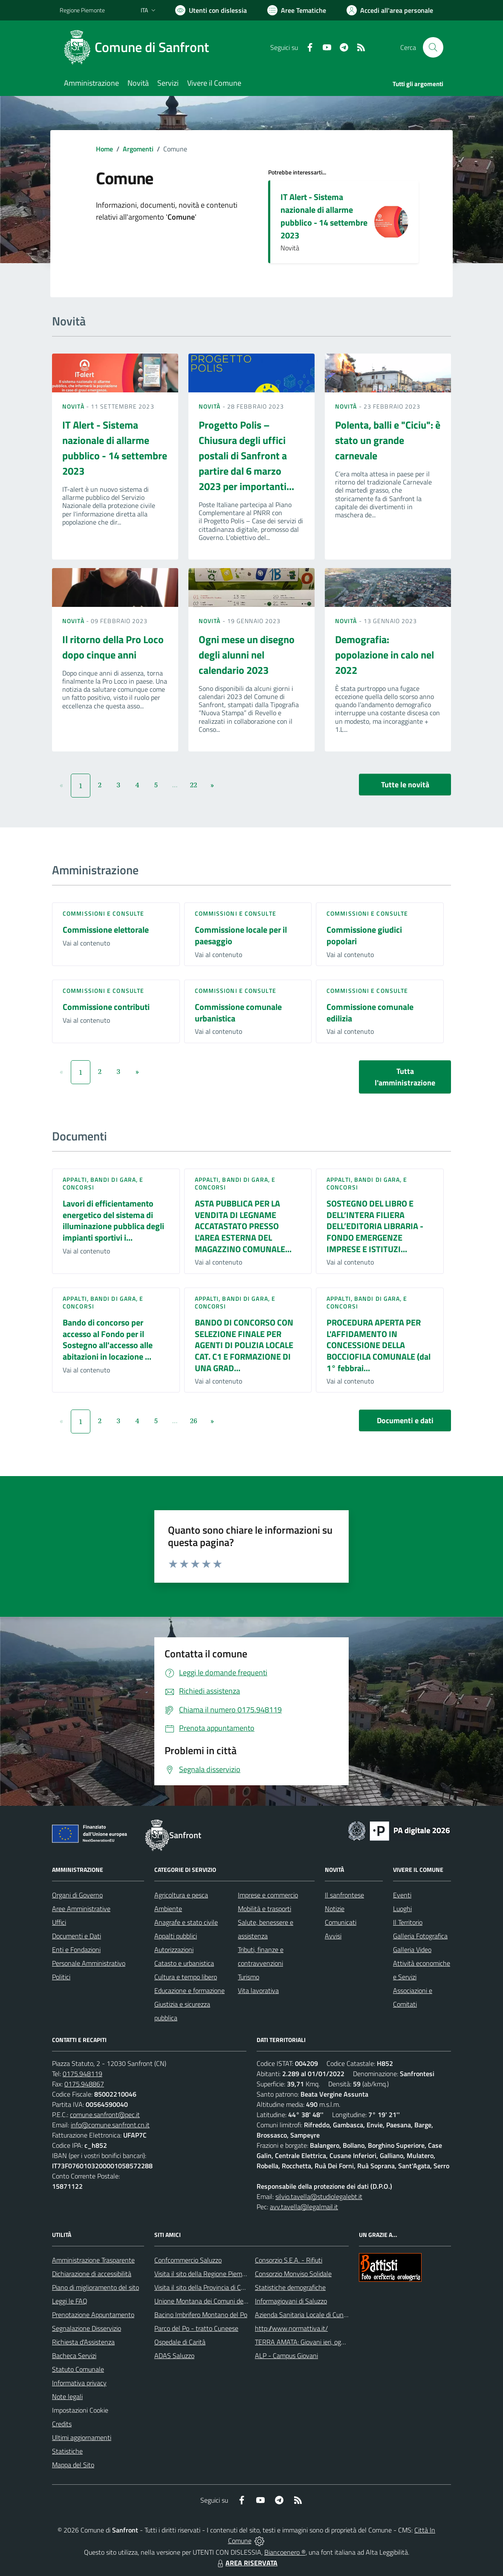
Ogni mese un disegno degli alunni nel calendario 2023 (247, 655)
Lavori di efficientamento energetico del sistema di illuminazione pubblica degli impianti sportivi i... (113, 1220)
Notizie (334, 1908)
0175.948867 (84, 2084)
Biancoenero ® (285, 2552)
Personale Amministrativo (88, 1963)
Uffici (59, 1922)
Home (104, 149)
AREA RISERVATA (246, 2563)
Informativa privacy (79, 2383)
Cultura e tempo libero (185, 1977)
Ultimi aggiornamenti (81, 2437)
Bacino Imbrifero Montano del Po (200, 2314)
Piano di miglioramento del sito (95, 2287)
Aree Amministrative (81, 1908)
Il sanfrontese (344, 1895)
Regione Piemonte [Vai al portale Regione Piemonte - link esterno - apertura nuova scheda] (82, 10)
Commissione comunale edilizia (370, 1012)
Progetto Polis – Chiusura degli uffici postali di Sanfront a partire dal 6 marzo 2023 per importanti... (246, 455)
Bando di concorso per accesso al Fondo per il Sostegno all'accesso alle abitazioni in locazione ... (108, 1339)
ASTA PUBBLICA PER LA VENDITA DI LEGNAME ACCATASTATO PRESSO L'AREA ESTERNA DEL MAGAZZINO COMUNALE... (243, 1226)
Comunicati (340, 1922)
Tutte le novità (405, 784)
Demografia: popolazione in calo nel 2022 (384, 655)
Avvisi (333, 1936)
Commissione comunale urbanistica (238, 1012)
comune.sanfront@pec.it (105, 2114)
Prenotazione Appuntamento (93, 2314)
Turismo (248, 1977)
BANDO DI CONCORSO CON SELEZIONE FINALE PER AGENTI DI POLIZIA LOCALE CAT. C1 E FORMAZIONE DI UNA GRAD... (244, 1345)
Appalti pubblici (175, 1936)
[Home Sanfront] (139, 47)
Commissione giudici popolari (364, 935)
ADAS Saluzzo (174, 2355)
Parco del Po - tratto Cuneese (196, 2328)
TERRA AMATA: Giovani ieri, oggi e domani (314, 2342)
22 (193, 784)
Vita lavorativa (258, 1990)
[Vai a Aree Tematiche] (296, 10)
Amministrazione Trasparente (93, 2260)
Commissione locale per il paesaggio (241, 935)
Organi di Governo (77, 1895)
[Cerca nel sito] (433, 47)
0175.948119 (82, 2073)
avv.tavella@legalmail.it (304, 2207)
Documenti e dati (405, 1420)
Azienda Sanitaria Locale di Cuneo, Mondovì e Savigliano (334, 2314)
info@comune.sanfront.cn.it (110, 2125)
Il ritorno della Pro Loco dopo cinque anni (113, 647)
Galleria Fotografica (420, 1936)
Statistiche (67, 2451)
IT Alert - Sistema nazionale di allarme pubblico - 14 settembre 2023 (323, 216)
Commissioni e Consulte (103, 913)
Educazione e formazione (189, 1990)
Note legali (67, 2396)
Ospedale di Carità (179, 2342)
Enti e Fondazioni (76, 1949)
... (174, 784)
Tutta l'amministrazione (405, 1076)
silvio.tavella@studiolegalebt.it (318, 2196)
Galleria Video (412, 1949)
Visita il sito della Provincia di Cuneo (204, 2287)
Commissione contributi (106, 1006)
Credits (62, 2424)
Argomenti (138, 149)
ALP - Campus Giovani (286, 2355)
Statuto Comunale (78, 2369)
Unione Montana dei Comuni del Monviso (212, 2301)
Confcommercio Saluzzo (188, 2260)
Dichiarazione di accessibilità (91, 2274)
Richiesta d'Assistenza (83, 2342)
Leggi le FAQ (69, 2301)
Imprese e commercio (268, 1895)
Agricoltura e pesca (181, 1895)
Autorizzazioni (174, 1949)
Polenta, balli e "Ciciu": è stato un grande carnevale (387, 440)
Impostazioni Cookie (80, 2410)
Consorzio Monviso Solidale (293, 2274)
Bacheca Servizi (74, 2355)
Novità (74, 406)
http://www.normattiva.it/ (291, 2328)
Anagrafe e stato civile (186, 1922)
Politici (61, 1977)
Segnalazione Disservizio (86, 2328)
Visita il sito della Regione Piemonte (204, 2274)
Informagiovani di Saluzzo (291, 2301)
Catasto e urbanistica (184, 1963)
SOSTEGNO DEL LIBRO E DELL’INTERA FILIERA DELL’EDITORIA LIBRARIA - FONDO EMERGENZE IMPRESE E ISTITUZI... (375, 1226)
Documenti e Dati (76, 1936)
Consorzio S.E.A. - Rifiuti (288, 2260)
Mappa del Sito (73, 2465)
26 (193, 1420)
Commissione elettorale (106, 929)
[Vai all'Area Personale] (389, 10)
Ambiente (168, 1908)
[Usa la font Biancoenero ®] (211, 10)
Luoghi (402, 1908)
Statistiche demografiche (290, 2287)
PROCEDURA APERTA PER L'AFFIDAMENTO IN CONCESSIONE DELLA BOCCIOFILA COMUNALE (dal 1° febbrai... (379, 1345)
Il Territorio (407, 1922)
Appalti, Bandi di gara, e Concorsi (103, 1183)
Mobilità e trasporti (264, 1908)
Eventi (402, 1895)
